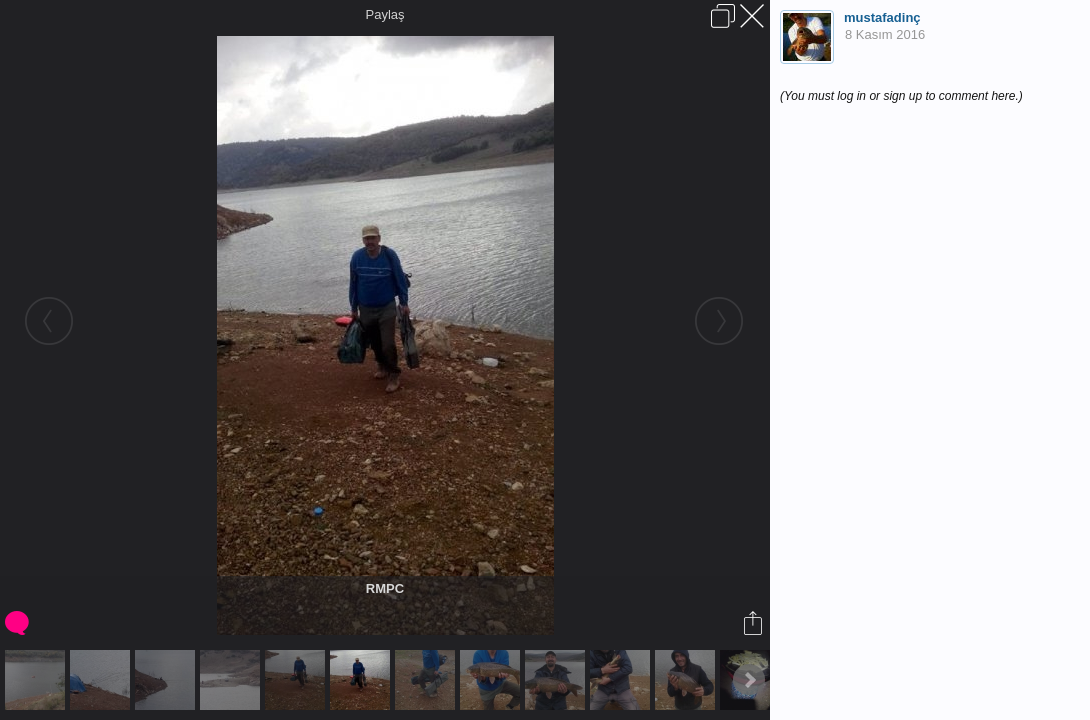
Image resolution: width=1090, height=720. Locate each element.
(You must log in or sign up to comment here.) (901, 96)
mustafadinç (882, 17)
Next (749, 680)
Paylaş (384, 14)
